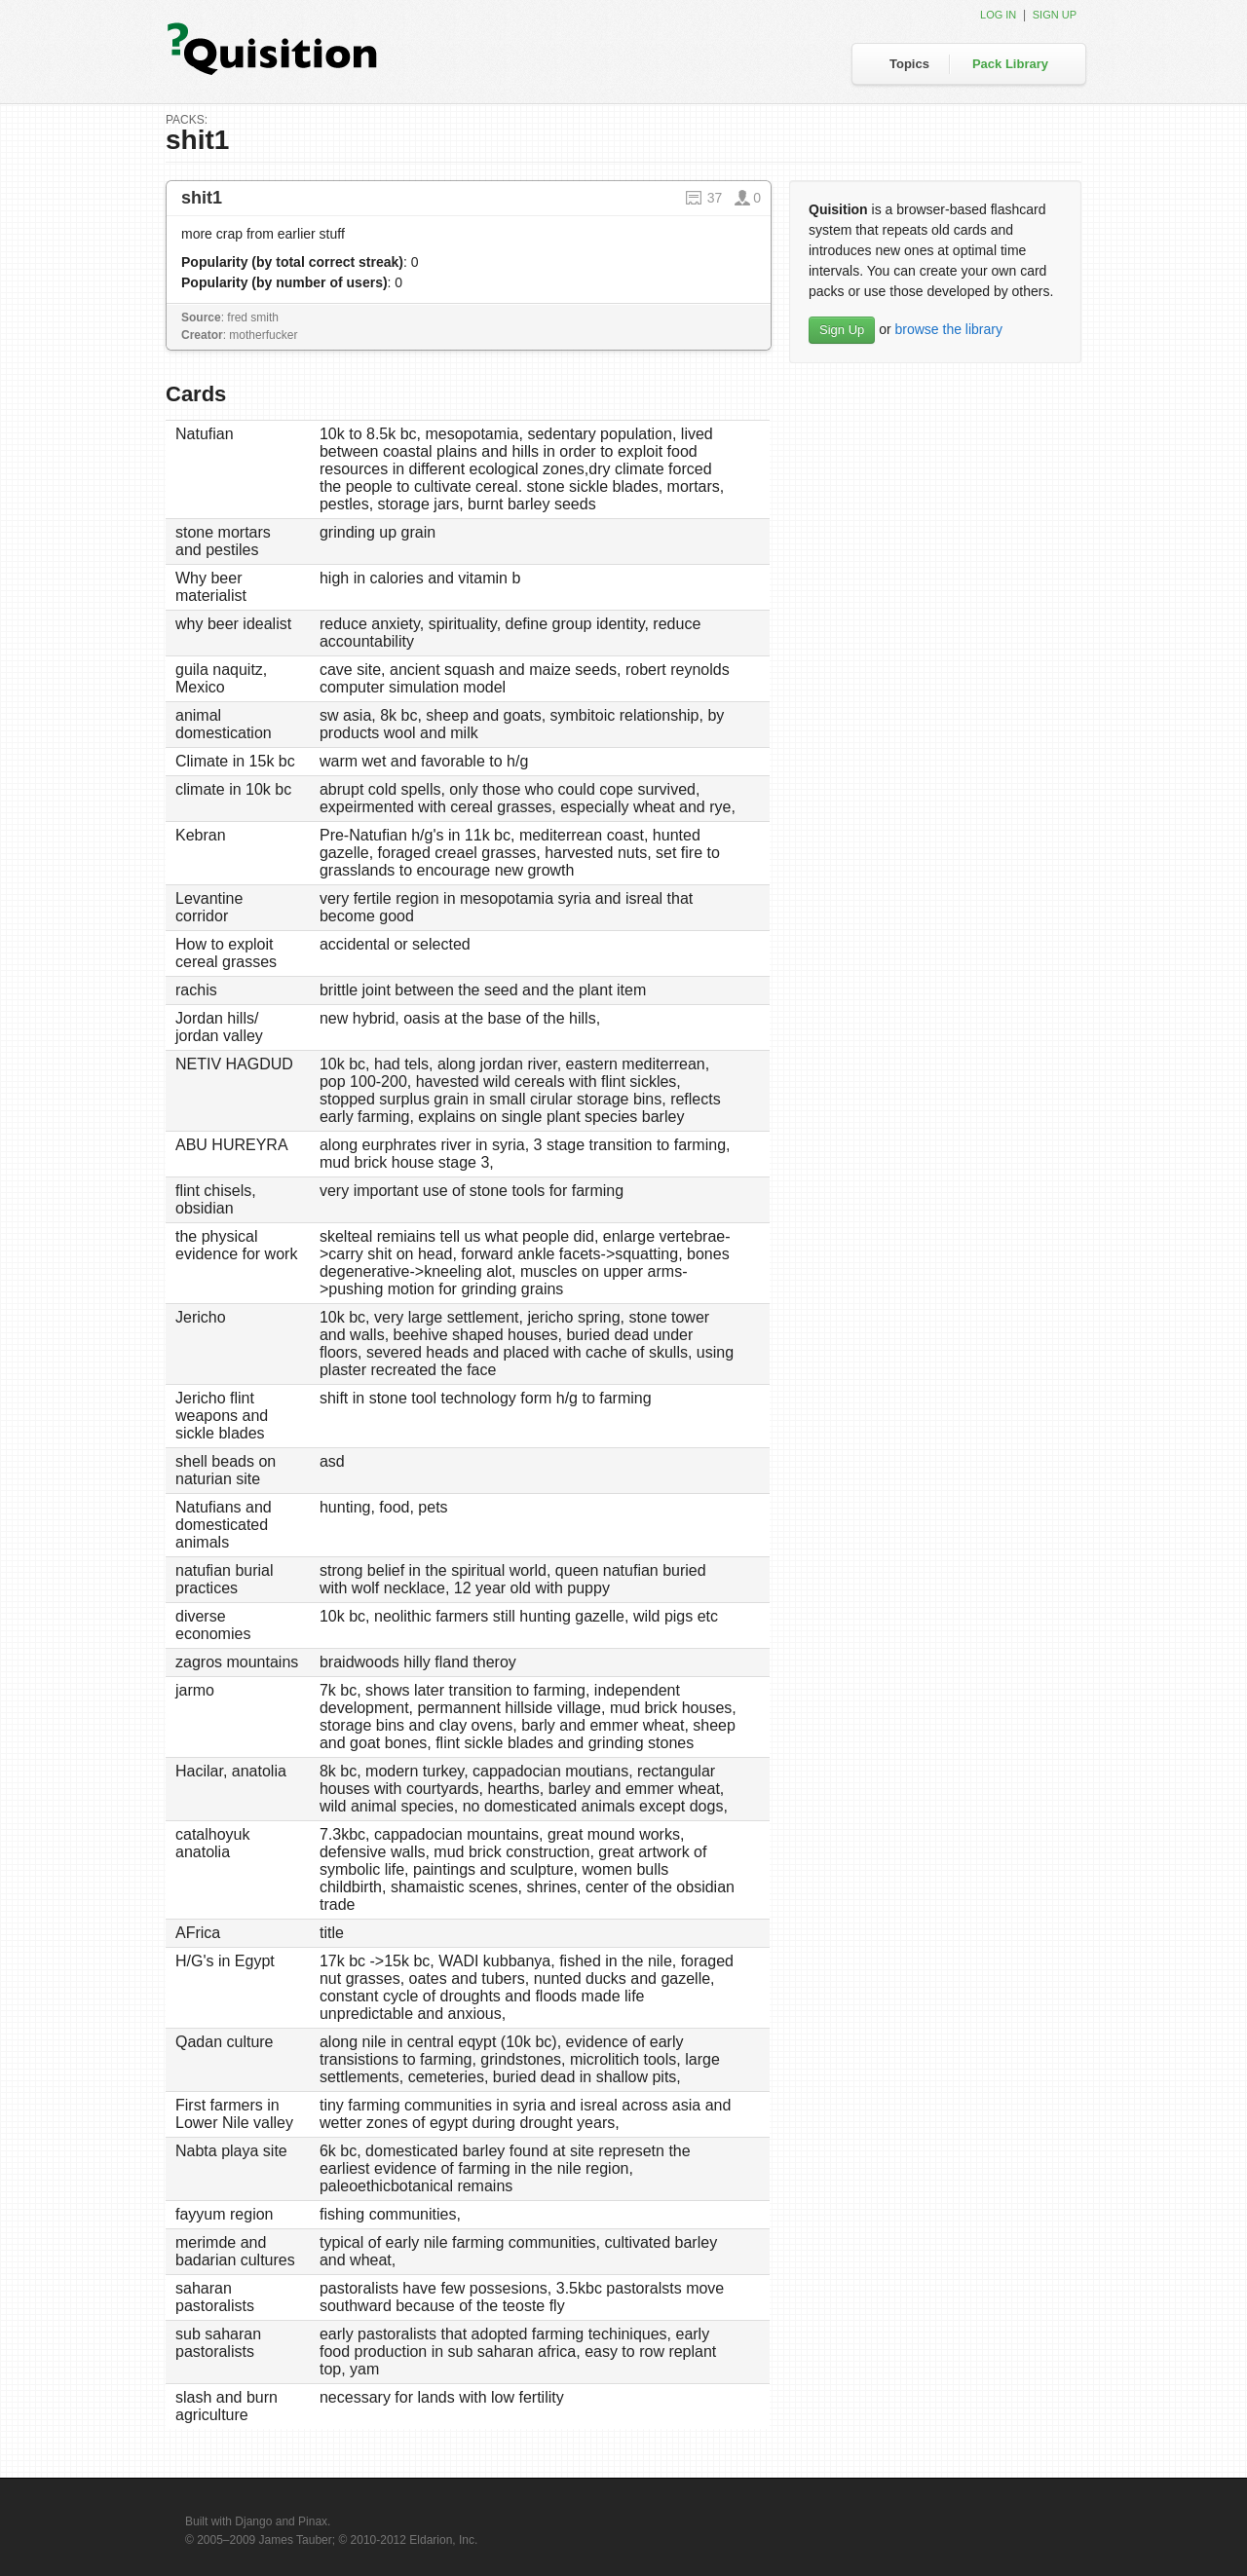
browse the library (948, 329)
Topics (909, 63)
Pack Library (1010, 63)
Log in (998, 14)
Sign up (1055, 14)
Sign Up (841, 329)
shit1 (201, 197)
